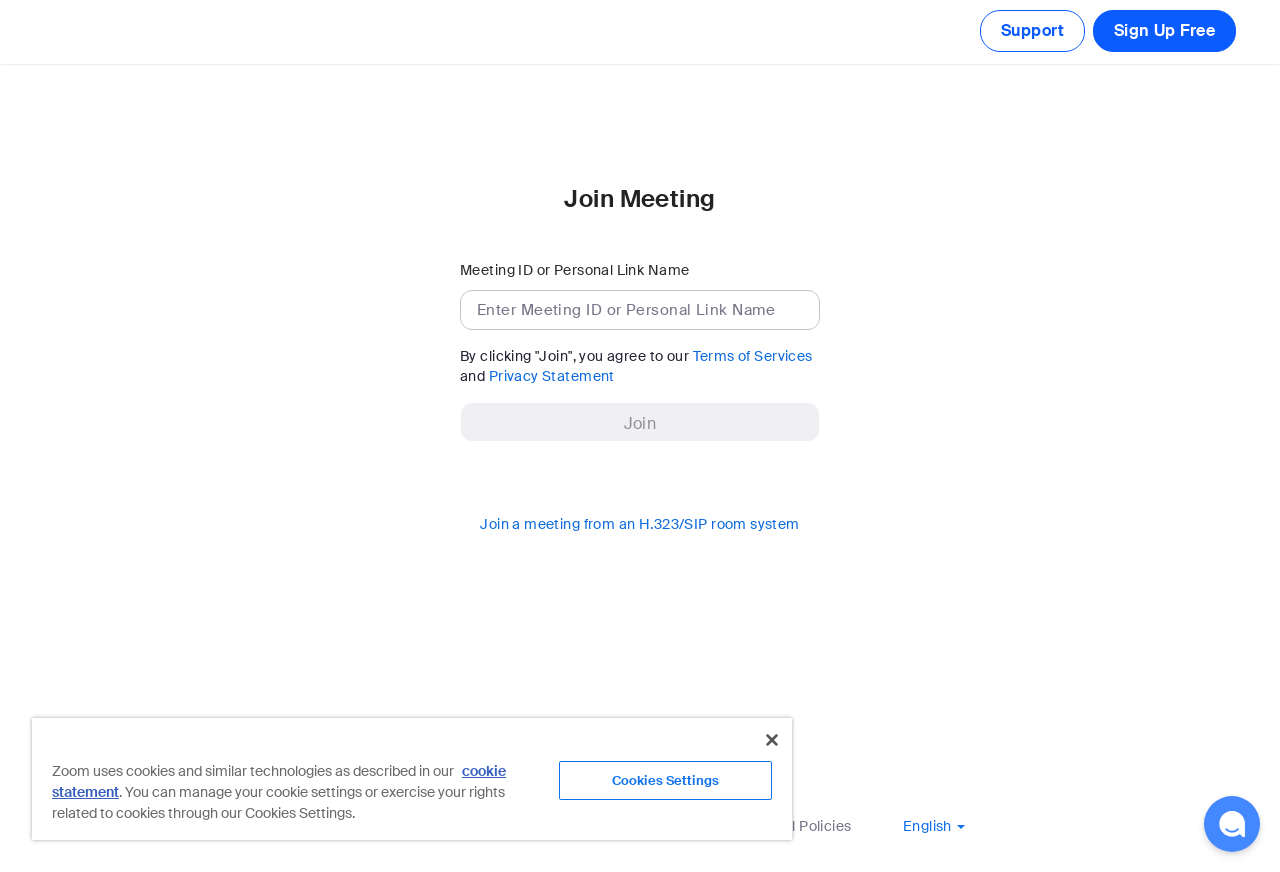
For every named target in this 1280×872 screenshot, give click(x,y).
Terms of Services (753, 356)
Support (1032, 30)
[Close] (772, 740)
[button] (934, 826)
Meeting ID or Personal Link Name (574, 270)
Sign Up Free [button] (1164, 30)
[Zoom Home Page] (62, 31)
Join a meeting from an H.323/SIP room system (639, 524)
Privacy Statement (552, 376)
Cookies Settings (665, 780)
